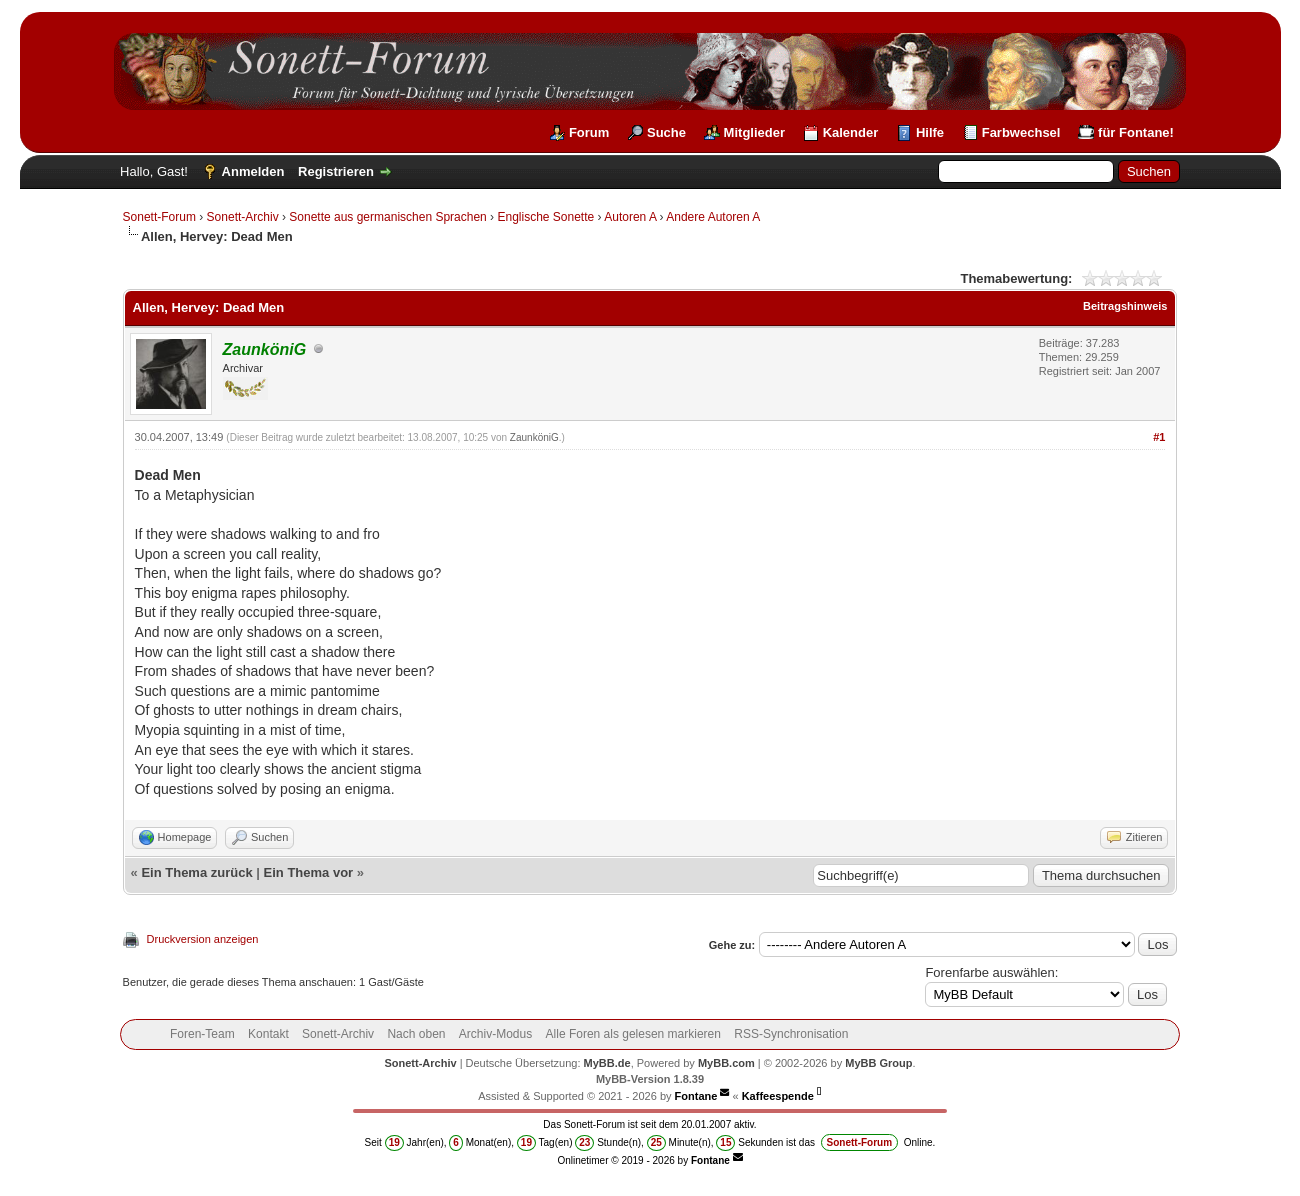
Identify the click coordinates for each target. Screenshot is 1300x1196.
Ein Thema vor (309, 872)
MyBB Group (878, 1063)
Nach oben (416, 1034)
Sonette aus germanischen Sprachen (387, 217)
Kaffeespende (778, 1096)
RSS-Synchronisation (791, 1034)
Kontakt (268, 1034)
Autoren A (630, 217)
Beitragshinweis (1125, 306)
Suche (666, 132)
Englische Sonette (545, 217)
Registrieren (336, 171)
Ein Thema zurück (196, 872)
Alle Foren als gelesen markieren (633, 1034)
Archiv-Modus (495, 1034)
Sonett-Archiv (243, 217)
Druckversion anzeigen (203, 939)
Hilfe (930, 132)
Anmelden (253, 171)
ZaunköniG (534, 437)
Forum (589, 132)
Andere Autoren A (713, 217)
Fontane (696, 1096)
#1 (1159, 437)
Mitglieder (754, 132)
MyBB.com (726, 1063)
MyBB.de (607, 1063)
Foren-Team (202, 1034)
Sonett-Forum (159, 217)
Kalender (851, 132)
